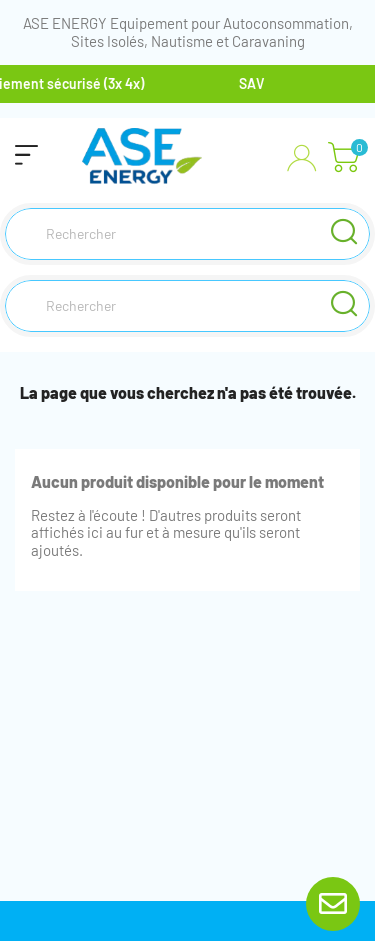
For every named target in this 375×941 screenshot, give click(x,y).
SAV (254, 83)
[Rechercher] (187, 234)
